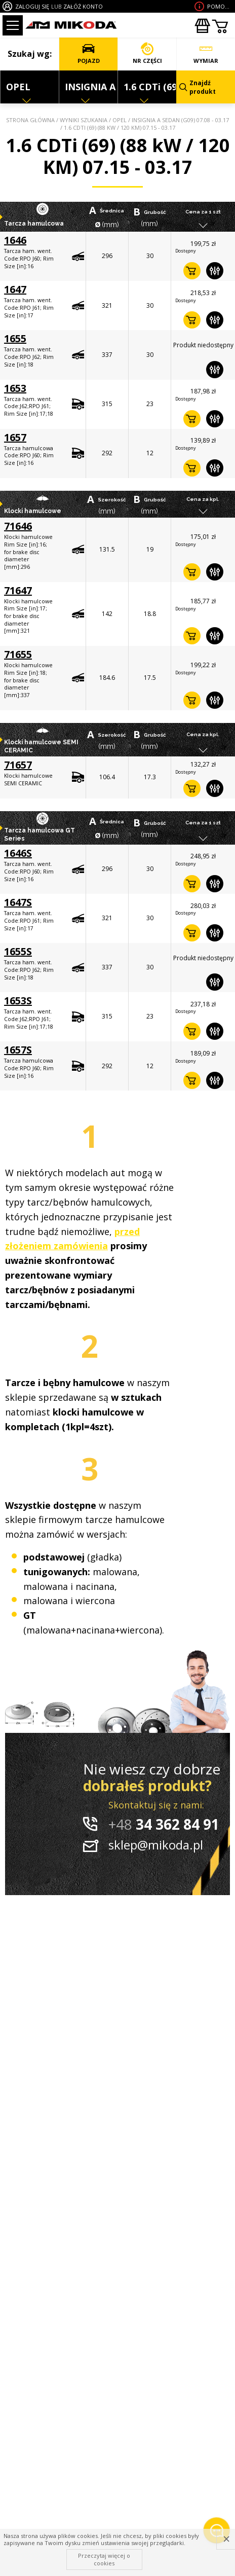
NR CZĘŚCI (147, 53)
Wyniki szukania (83, 120)
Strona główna (30, 120)
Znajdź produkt (197, 87)
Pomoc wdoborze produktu (219, 6)
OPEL (119, 120)
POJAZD (88, 53)
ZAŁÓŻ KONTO (83, 6)
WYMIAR (206, 53)
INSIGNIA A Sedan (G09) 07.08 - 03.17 (180, 120)
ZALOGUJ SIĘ (32, 6)
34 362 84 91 (163, 1824)
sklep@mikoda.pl (155, 1844)
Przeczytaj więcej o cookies (104, 2559)
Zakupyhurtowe (202, 26)
